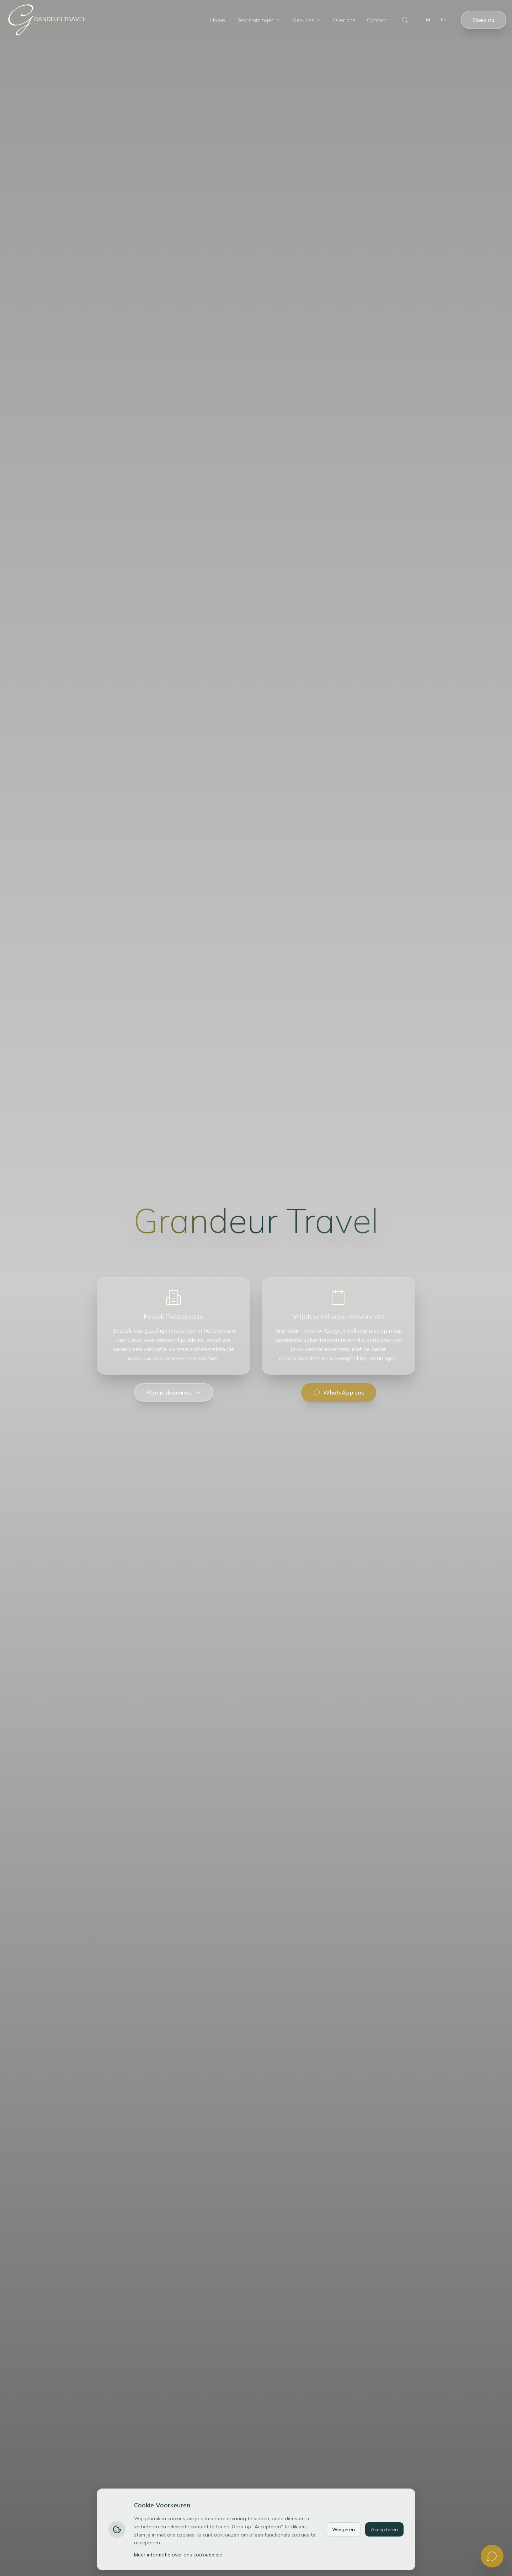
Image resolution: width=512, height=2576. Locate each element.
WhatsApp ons (338, 1392)
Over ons (344, 19)
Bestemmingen (259, 19)
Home (217, 19)
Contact (377, 19)
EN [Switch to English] (444, 19)
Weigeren (343, 2529)
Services (307, 19)
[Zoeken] (405, 20)
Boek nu (483, 19)
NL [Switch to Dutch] (428, 19)
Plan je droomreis (173, 1392)
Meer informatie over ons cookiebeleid (178, 2554)
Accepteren (384, 2529)
